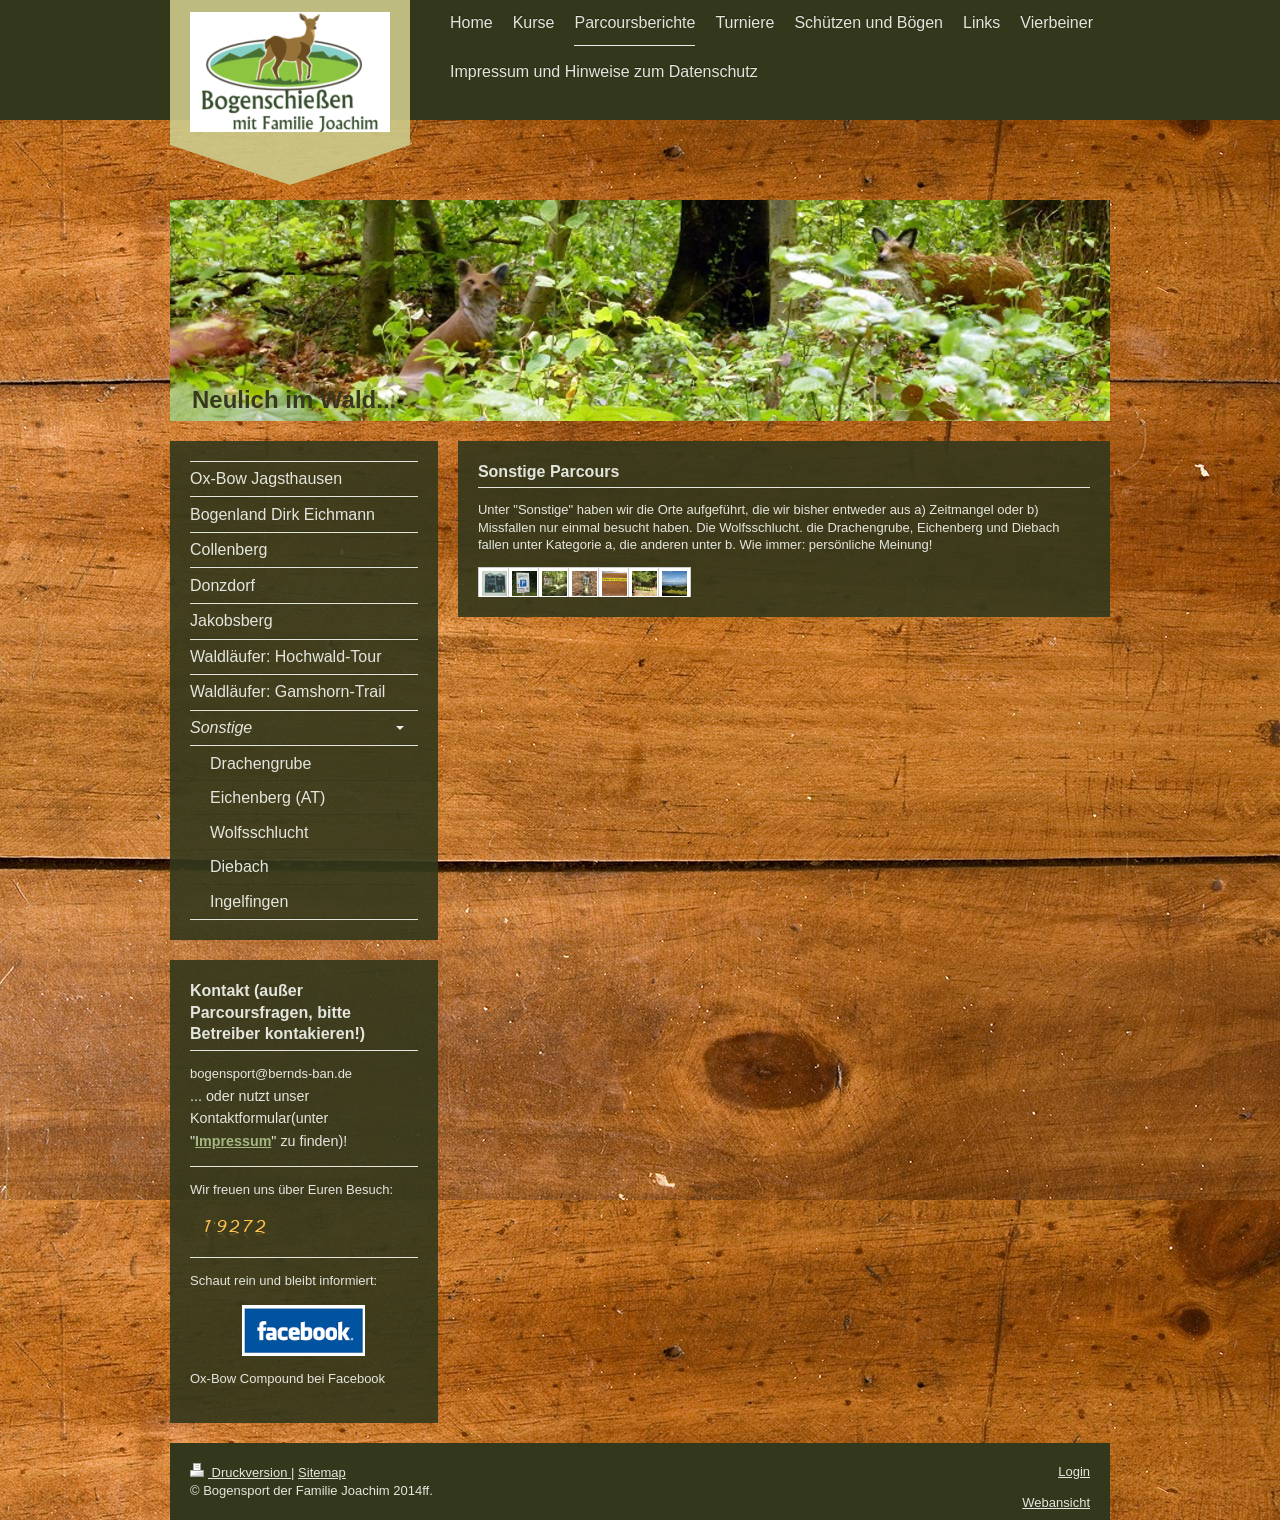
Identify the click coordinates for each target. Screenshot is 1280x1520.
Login (1074, 1471)
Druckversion (240, 1472)
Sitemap (322, 1472)
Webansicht (1056, 1502)
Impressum (233, 1141)
